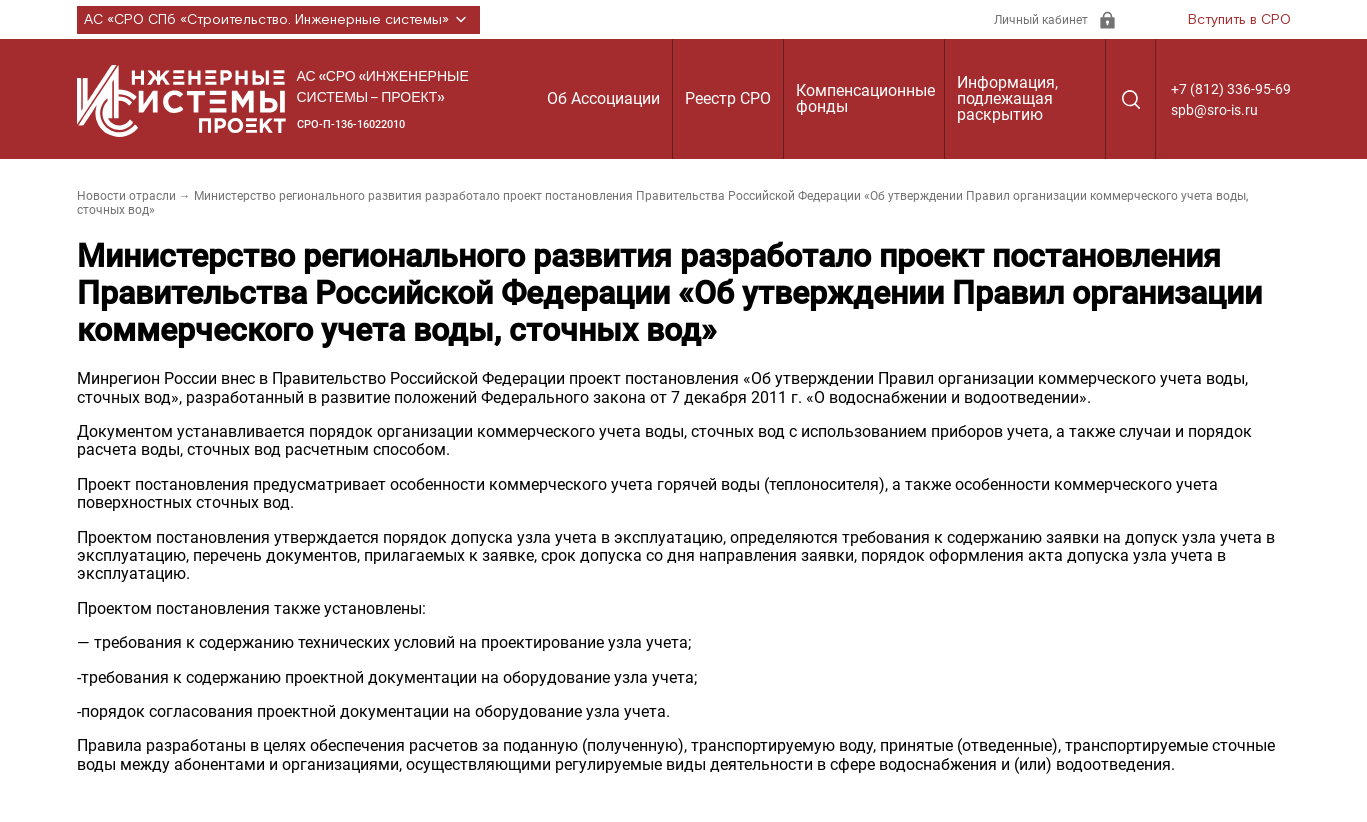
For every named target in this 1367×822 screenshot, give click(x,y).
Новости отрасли (126, 196)
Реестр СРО (728, 98)
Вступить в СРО (1239, 20)
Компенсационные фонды (865, 98)
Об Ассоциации (603, 98)
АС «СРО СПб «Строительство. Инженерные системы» (278, 20)
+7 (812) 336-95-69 (1231, 89)
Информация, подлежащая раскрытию (1007, 98)
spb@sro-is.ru (1214, 110)
